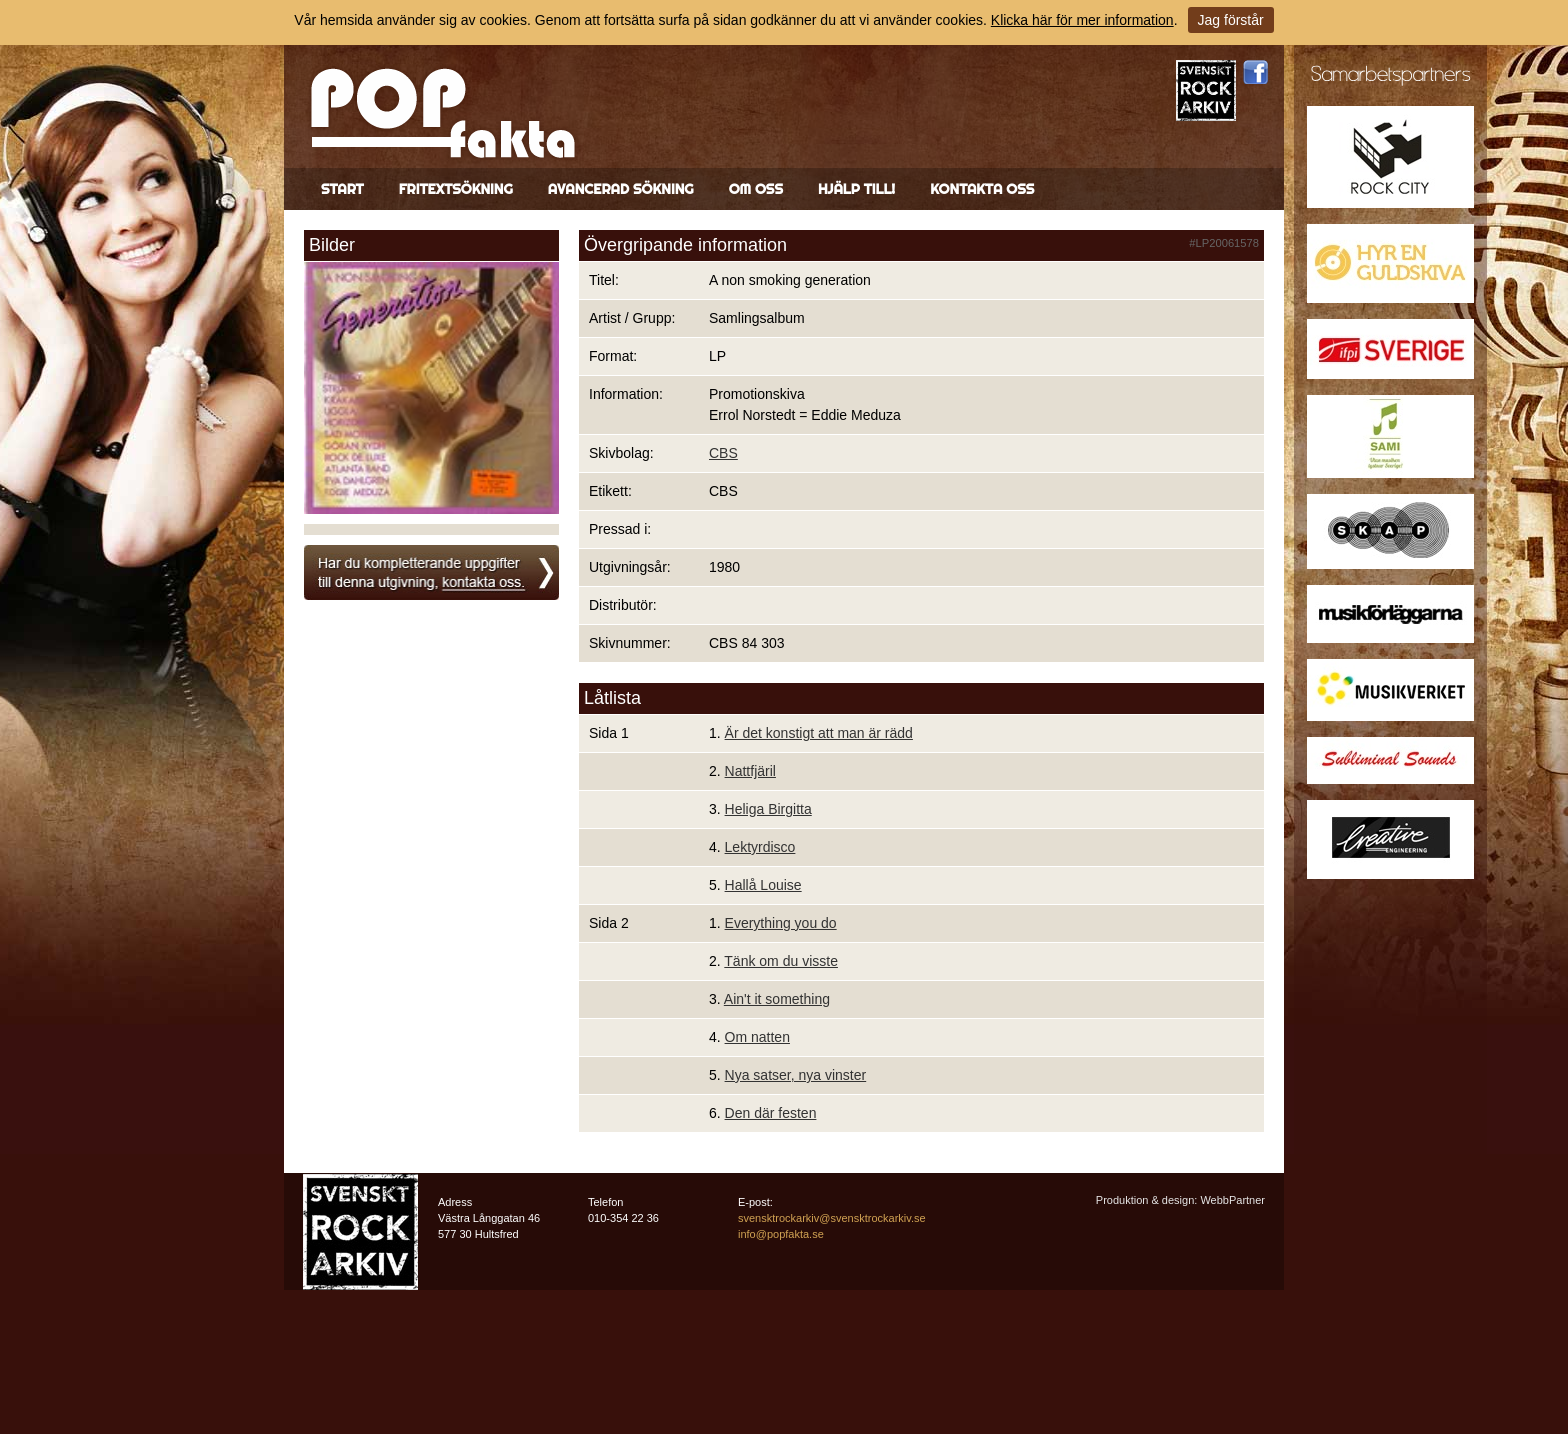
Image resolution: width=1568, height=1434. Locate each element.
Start (342, 189)
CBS (723, 453)
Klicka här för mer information (1082, 20)
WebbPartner (1232, 1200)
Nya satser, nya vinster (796, 1075)
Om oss (756, 189)
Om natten (757, 1037)
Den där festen (771, 1113)
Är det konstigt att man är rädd (819, 733)
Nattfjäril (750, 771)
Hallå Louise (763, 885)
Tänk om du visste (781, 961)
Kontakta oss (982, 189)
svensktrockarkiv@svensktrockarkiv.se (832, 1218)
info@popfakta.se (781, 1234)
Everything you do (781, 923)
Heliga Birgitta (768, 809)
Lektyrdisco (760, 847)
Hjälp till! (856, 189)
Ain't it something (777, 999)
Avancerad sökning (621, 189)
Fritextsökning (456, 189)
